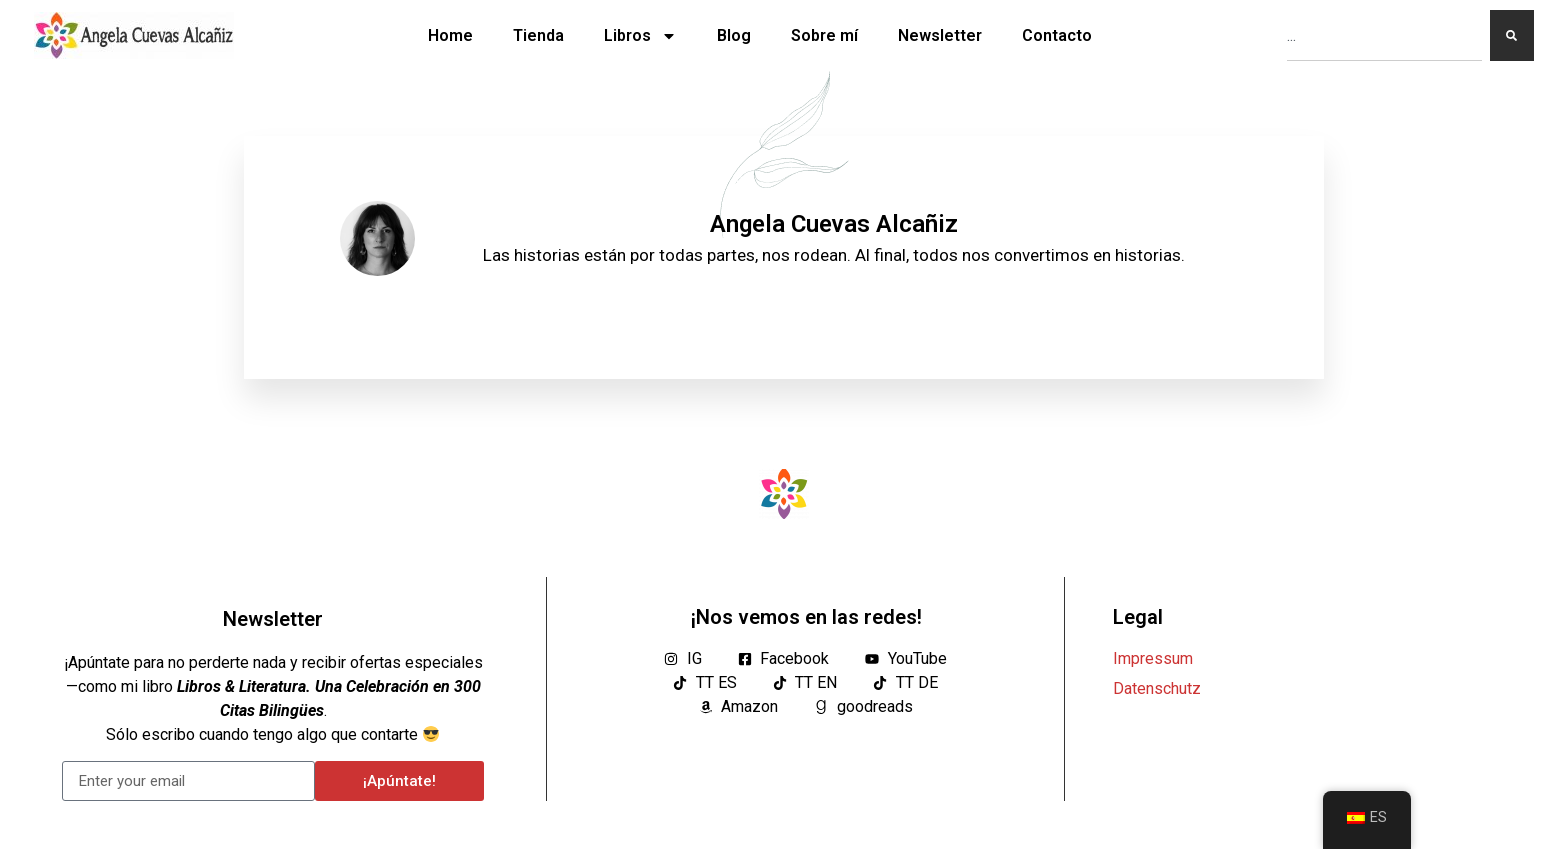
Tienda (538, 35)
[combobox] (1384, 35)
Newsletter (940, 35)
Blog (734, 35)
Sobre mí (824, 35)
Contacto (1057, 35)
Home (450, 35)
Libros (640, 36)
